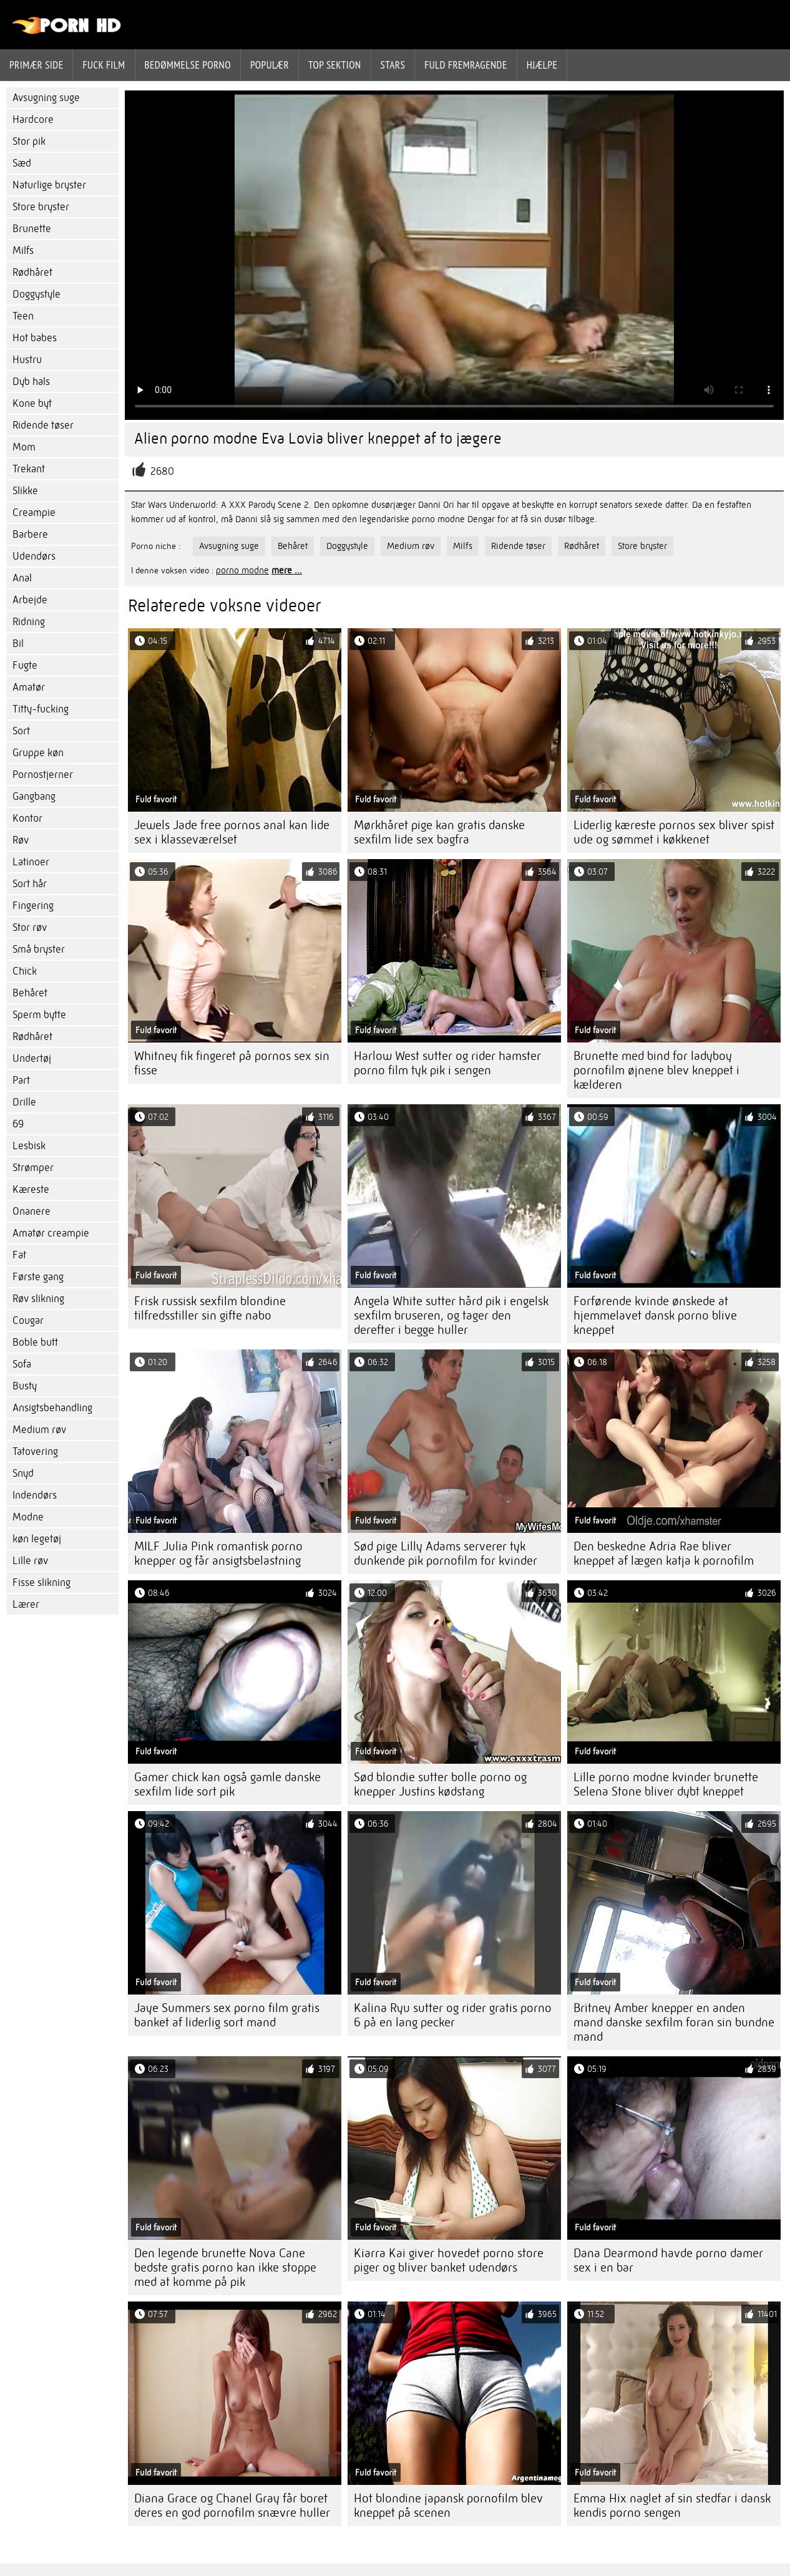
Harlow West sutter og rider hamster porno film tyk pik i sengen (447, 1063)
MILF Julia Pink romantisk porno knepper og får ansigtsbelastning (218, 1553)
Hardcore (33, 119)
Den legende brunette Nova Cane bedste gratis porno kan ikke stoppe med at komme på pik (225, 2267)
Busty (24, 1386)
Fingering (33, 905)
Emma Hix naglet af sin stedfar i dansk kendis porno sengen (672, 2505)
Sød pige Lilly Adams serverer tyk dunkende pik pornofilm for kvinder (445, 1553)
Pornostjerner (42, 774)
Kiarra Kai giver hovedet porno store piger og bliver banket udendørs (449, 2260)
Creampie (34, 512)
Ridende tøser (43, 425)
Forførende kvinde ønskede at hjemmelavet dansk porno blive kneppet (655, 1315)
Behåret (29, 993)
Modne (28, 1517)
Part (21, 1080)
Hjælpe (542, 65)
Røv (20, 840)
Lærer (25, 1604)
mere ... (286, 570)
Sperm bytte (39, 1015)
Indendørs (34, 1495)
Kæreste (30, 1189)
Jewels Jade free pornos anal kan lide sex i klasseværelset (231, 832)
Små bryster (38, 949)
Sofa (21, 1364)
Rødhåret (32, 272)
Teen (23, 316)
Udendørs (34, 556)
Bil (18, 643)
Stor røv (29, 927)
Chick (24, 971)
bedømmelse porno (188, 65)
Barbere (30, 534)
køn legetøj (36, 1539)
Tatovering (35, 1451)
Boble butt (35, 1342)
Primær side (36, 65)
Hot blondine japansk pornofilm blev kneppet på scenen (448, 2505)
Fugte (24, 665)
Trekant (28, 469)
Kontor (27, 818)
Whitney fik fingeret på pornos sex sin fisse (231, 1063)
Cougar (28, 1320)
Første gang (38, 1277)
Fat (19, 1255)
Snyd (23, 1473)
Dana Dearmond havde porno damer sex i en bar (668, 2260)
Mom (24, 447)
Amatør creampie (50, 1233)
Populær (269, 65)
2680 (162, 471)
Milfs (23, 250)
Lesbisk (29, 1146)
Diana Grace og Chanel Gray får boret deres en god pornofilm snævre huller (232, 2505)
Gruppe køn (38, 753)
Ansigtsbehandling (52, 1408)
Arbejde (29, 600)
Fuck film (103, 65)
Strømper (33, 1168)
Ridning (28, 622)
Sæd (21, 163)
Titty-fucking (40, 709)
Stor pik (29, 141)
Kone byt (32, 403)
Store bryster (40, 207)
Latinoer (30, 862)
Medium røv (39, 1430)
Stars (393, 65)
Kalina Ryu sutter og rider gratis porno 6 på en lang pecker (453, 2015)
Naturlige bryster (49, 185)
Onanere (31, 1211)
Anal (22, 578)
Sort (21, 731)
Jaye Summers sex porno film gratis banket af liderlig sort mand (226, 2015)
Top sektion (334, 65)
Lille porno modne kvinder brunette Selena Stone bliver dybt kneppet (665, 1784)
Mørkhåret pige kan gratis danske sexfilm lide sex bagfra (439, 832)
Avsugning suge (46, 98)
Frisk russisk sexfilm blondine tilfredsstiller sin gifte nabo (210, 1308)
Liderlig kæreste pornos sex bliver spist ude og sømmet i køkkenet (673, 832)
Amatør (28, 687)
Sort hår (29, 884)
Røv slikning (38, 1299)
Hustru (27, 360)
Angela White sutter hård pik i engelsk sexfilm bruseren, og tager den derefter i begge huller (451, 1315)
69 (18, 1124)
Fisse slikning (41, 1582)
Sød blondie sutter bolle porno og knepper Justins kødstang (440, 1784)
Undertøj (31, 1058)
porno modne (242, 570)
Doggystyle (36, 294)
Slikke (25, 491)
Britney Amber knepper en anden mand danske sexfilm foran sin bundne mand (673, 2022)
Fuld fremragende (465, 65)
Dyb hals (31, 381)
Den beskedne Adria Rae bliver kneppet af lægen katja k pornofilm (663, 1553)
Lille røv (30, 1561)
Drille (24, 1102)
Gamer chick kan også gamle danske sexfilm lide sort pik (227, 1784)
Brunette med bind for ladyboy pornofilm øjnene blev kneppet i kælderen (656, 1070)
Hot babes (34, 338)
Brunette (31, 229)
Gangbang (34, 796)
